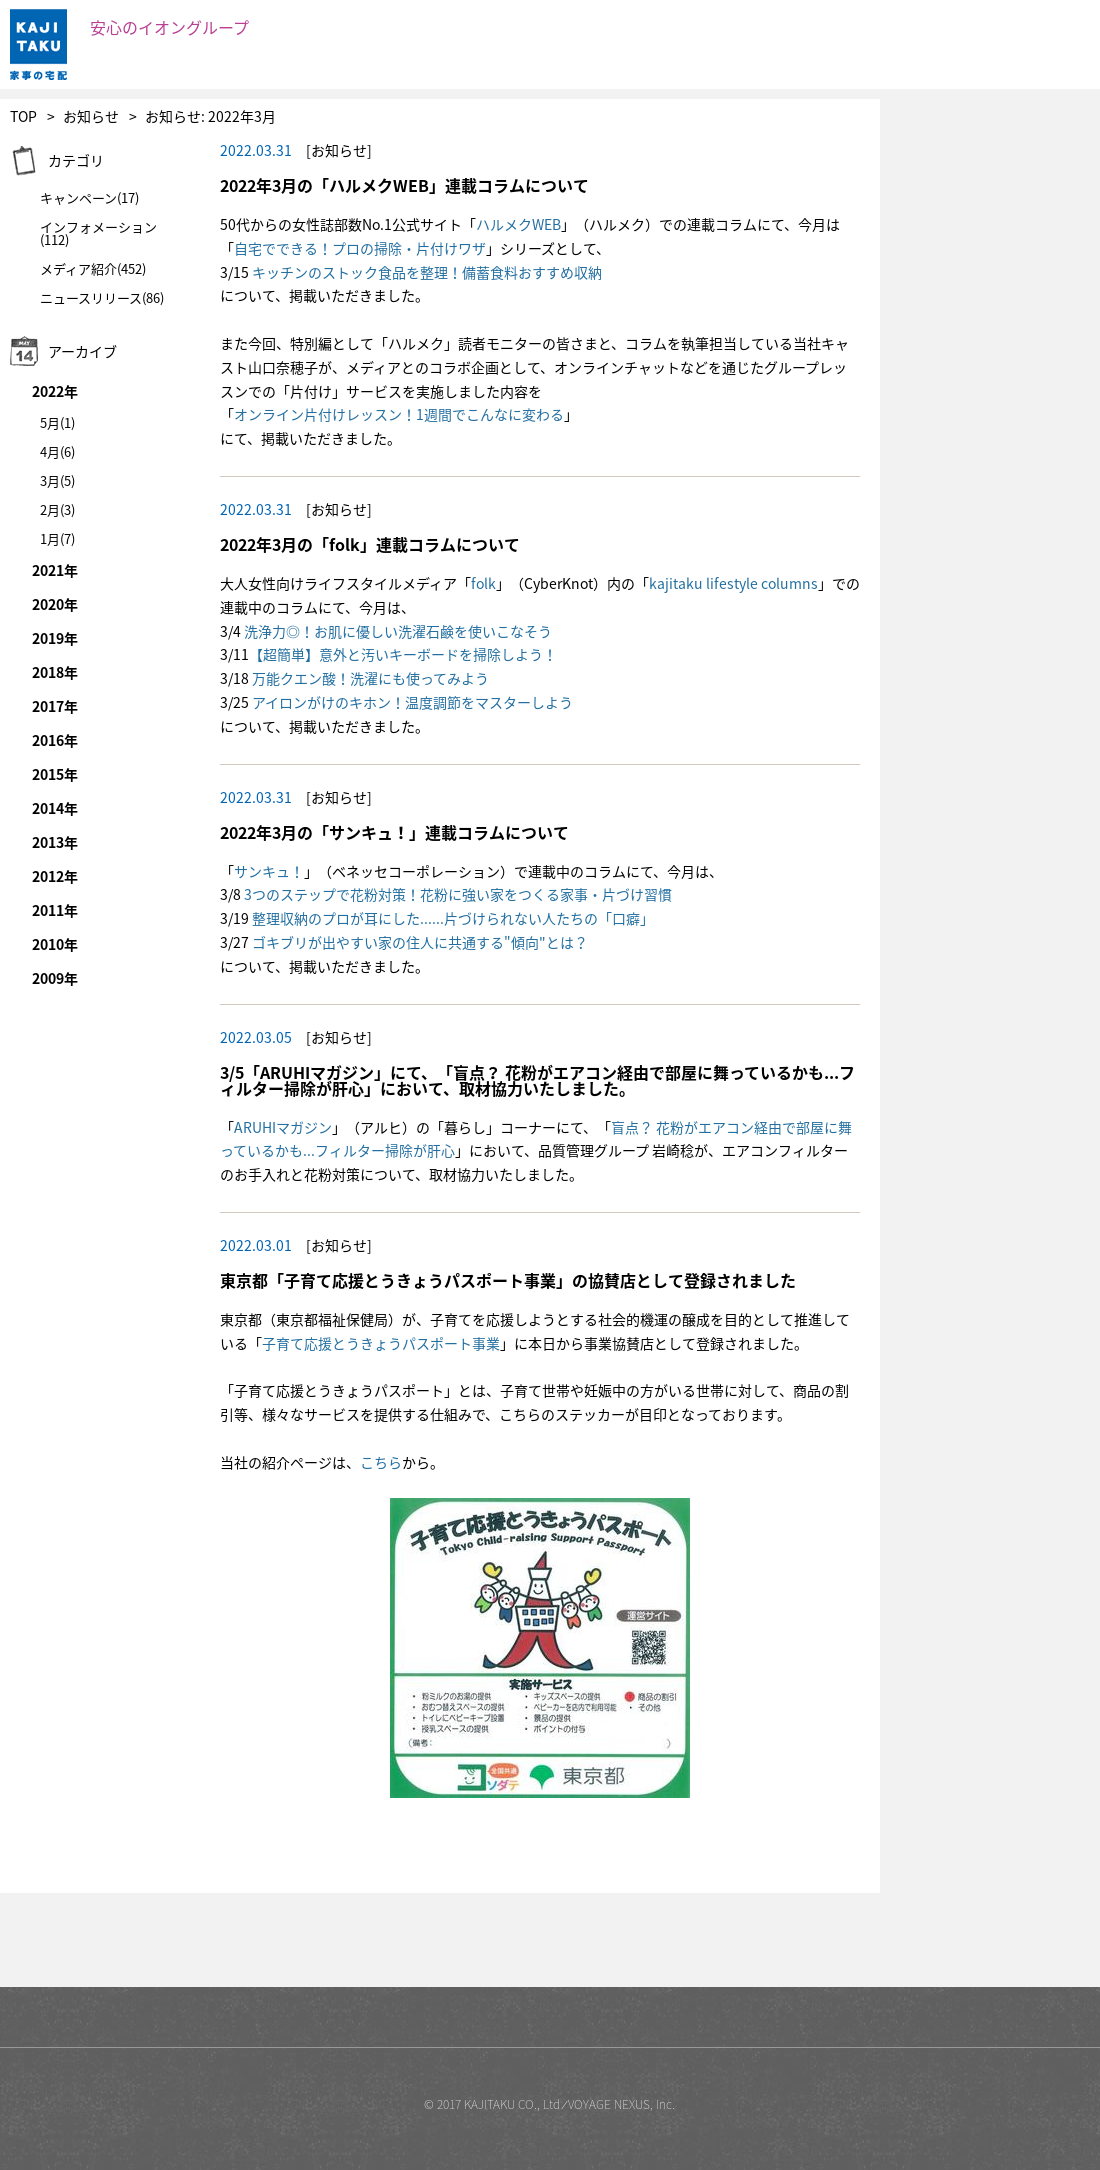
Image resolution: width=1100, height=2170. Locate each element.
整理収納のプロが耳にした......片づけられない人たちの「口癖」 (453, 918)
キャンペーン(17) (89, 197)
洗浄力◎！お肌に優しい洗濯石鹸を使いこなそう (398, 631)
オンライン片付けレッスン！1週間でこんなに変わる (399, 414)
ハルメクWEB (518, 224)
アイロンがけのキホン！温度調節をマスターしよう (412, 702)
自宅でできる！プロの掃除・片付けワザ (360, 248)
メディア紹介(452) (93, 268)
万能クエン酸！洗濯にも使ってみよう (370, 678)
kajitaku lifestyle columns (733, 583)
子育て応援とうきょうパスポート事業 (381, 1343)
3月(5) (57, 480)
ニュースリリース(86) (102, 297)
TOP (23, 116)
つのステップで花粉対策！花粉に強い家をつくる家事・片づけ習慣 (462, 894)
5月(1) (57, 422)
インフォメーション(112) (98, 233)
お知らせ (91, 116)
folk (483, 583)
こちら (381, 1462)
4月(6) (57, 451)
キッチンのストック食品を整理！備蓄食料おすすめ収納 (427, 272)
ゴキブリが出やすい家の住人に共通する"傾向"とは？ (420, 942)
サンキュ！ (269, 871)
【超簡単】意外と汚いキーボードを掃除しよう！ (403, 654)
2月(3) (57, 509)
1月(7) (57, 538)
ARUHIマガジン (283, 1127)
